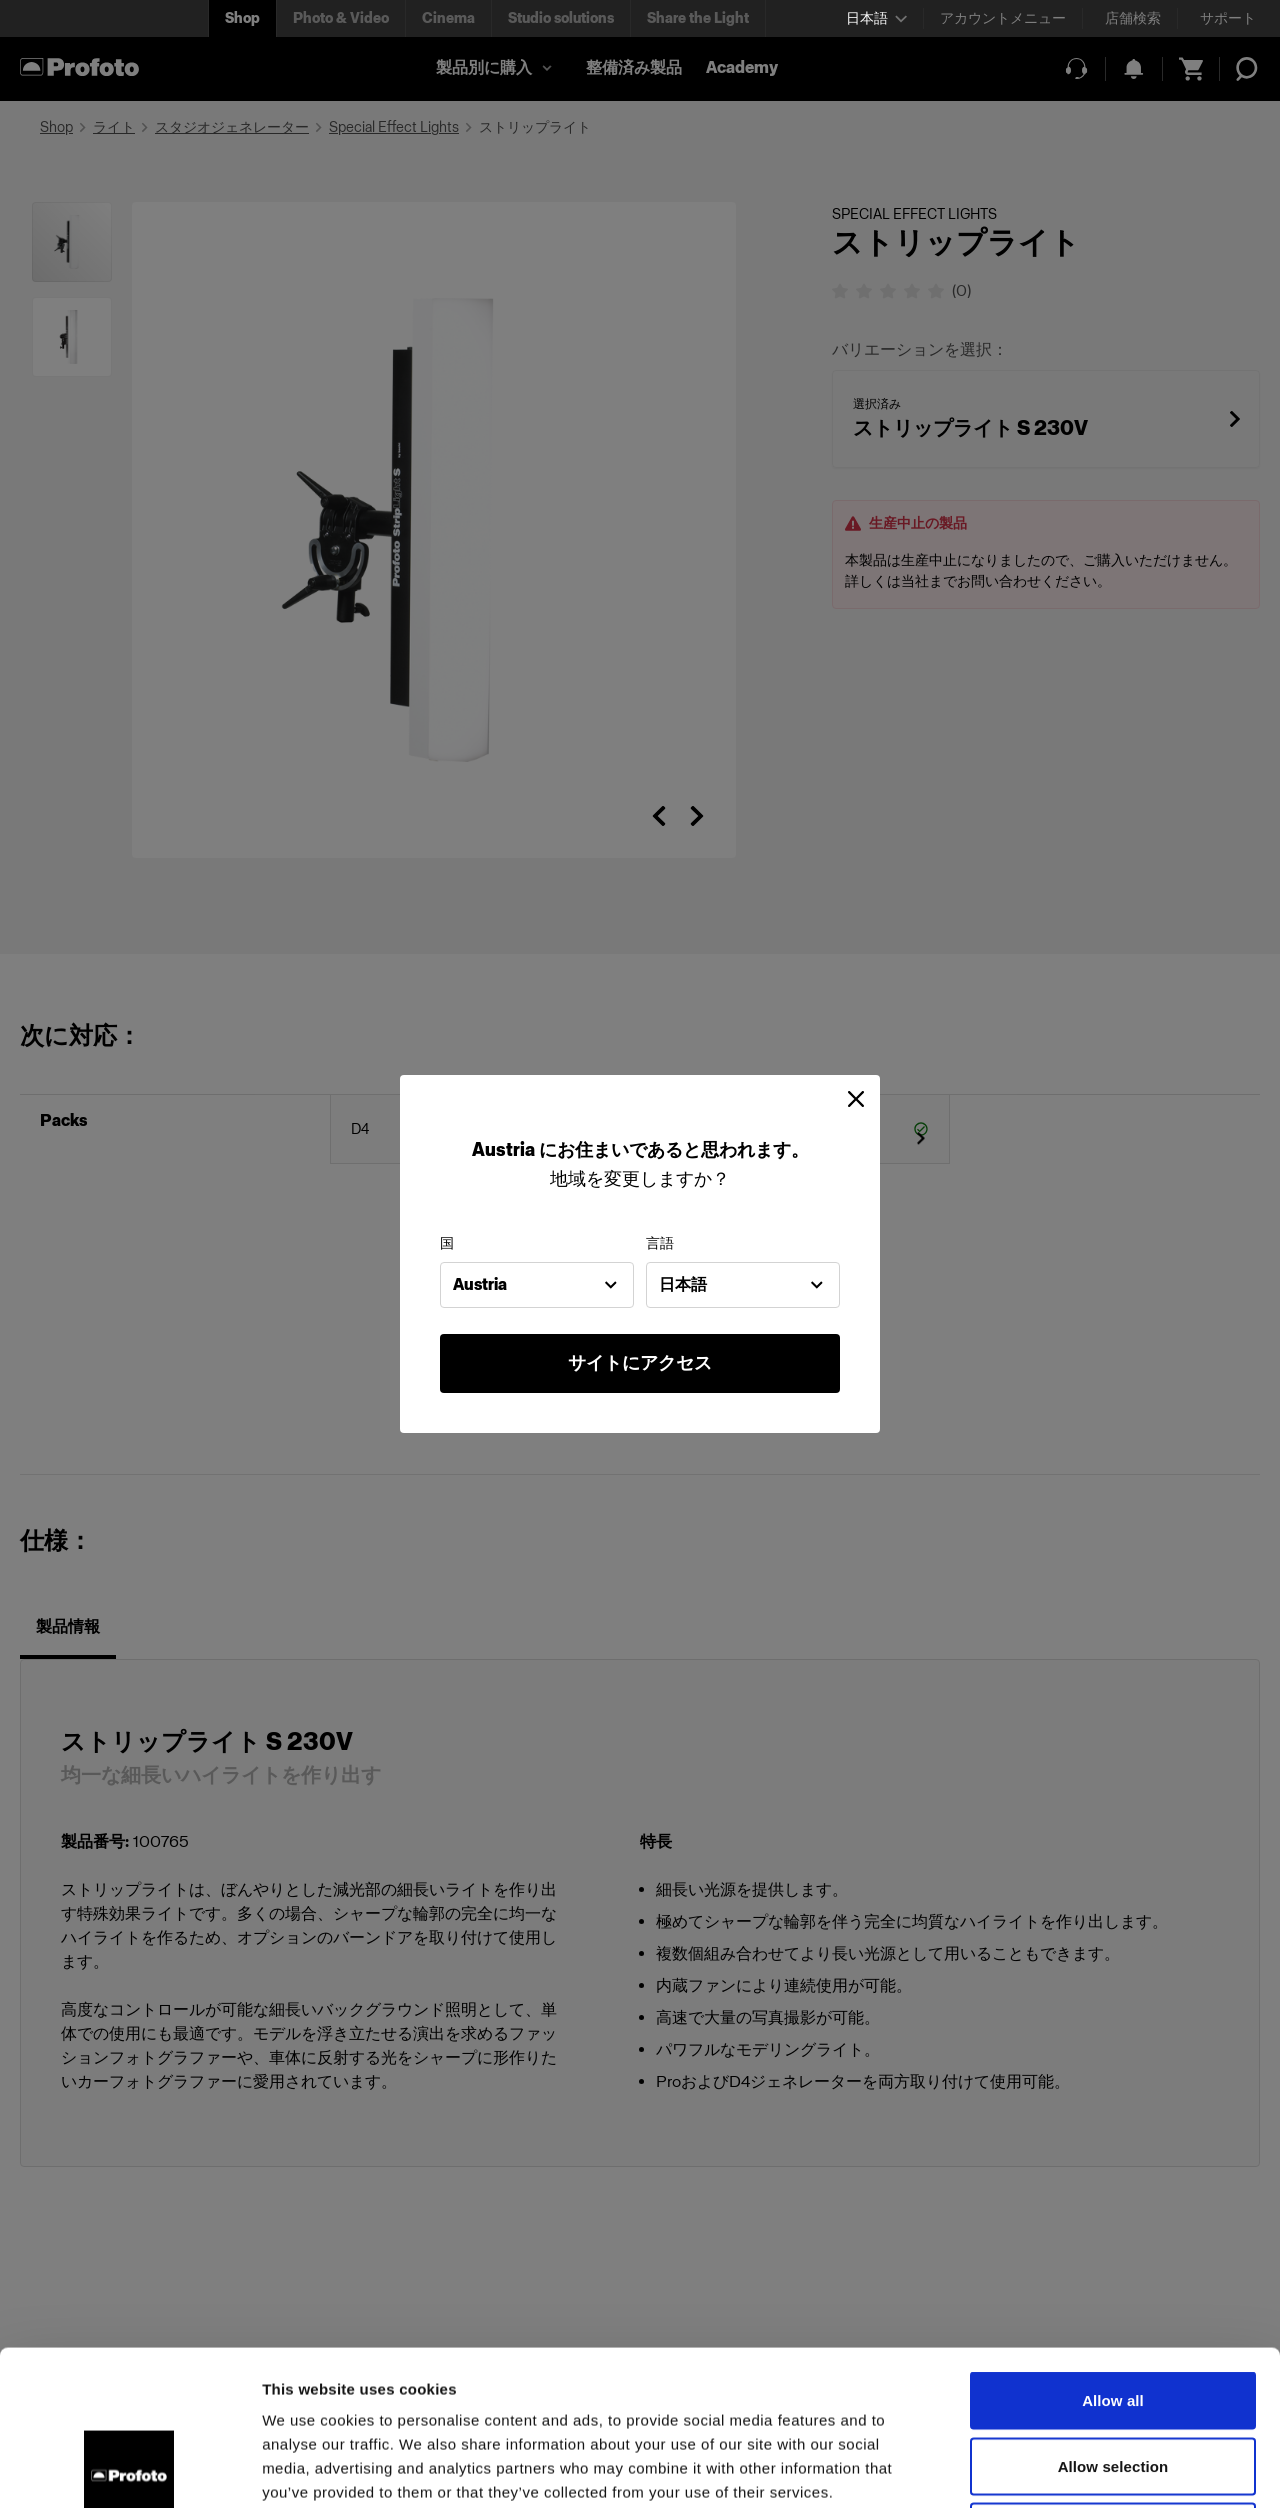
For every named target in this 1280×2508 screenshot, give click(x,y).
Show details (1049, 2468)
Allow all (1113, 2245)
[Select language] (876, 18)
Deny (1112, 2376)
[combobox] (537, 1285)
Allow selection (1113, 2311)
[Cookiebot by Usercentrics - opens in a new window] (129, 2469)
